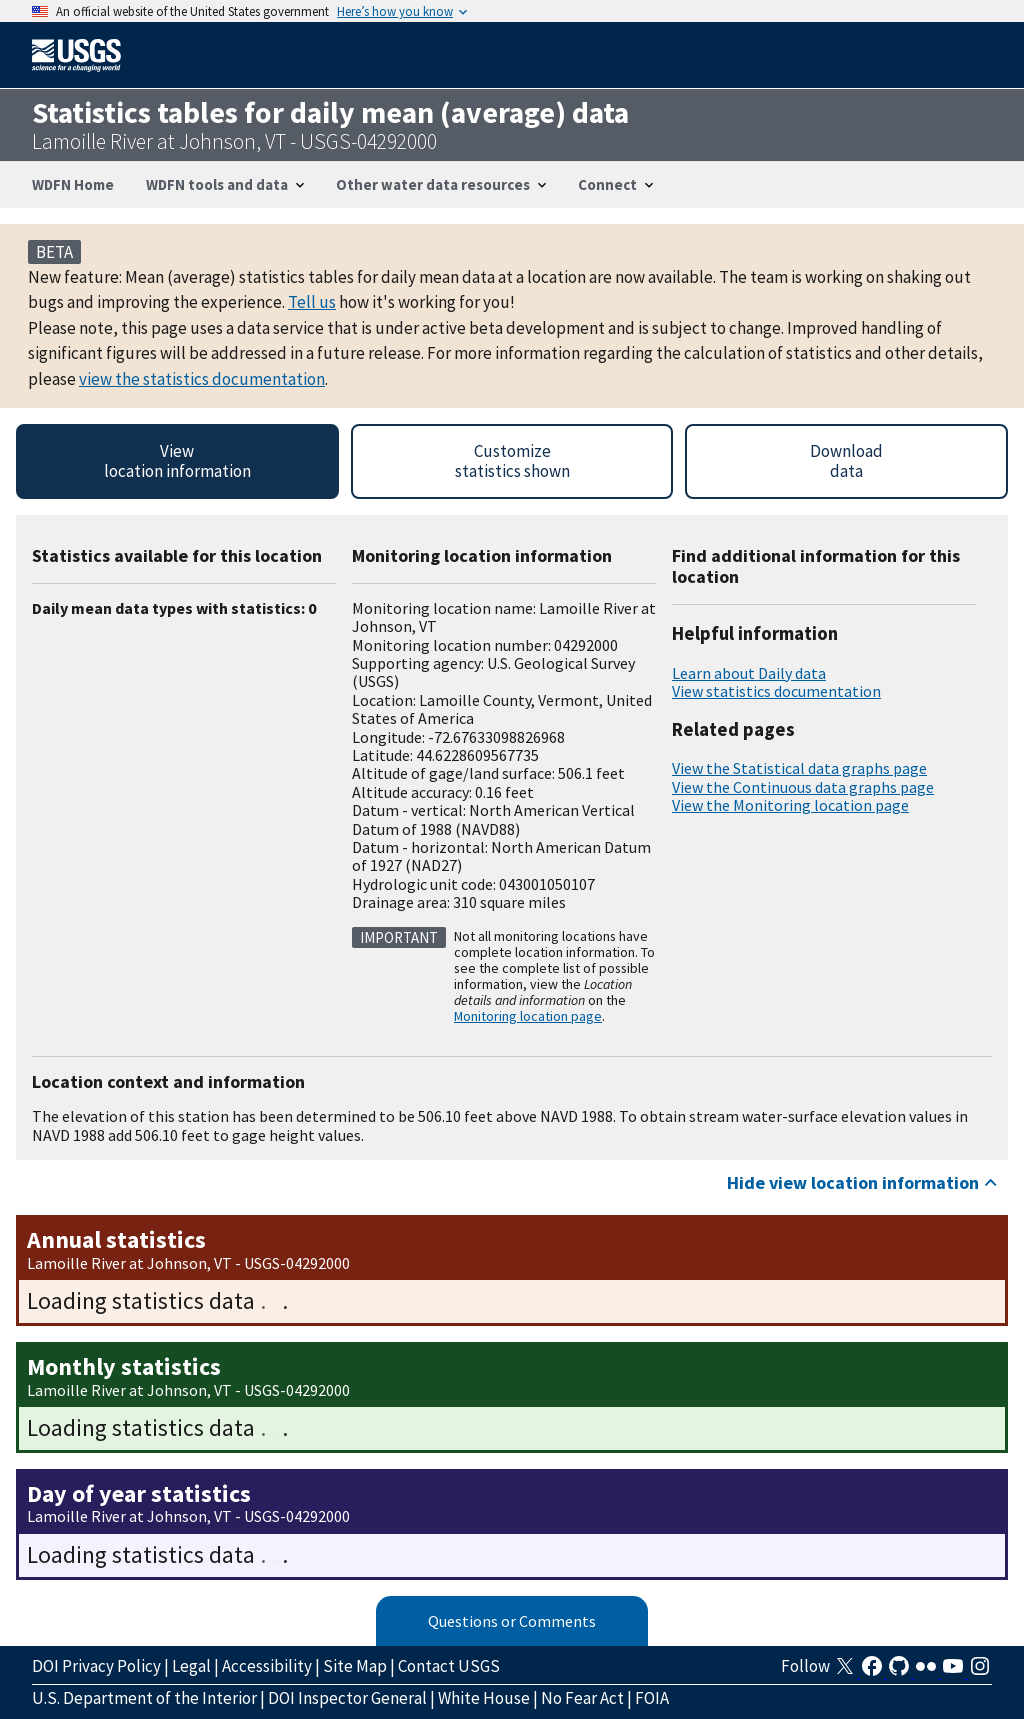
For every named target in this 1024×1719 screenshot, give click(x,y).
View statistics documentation (776, 691)
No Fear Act (582, 1698)
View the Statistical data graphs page (799, 768)
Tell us (312, 302)
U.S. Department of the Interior (144, 1698)
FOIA (652, 1698)
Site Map (355, 1666)
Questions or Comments (512, 1621)
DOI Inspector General (347, 1698)
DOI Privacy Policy (96, 1666)
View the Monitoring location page (790, 805)
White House (484, 1698)
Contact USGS (449, 1666)
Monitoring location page (528, 1016)
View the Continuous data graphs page (803, 787)
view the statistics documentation (202, 379)
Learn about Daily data (749, 673)
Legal (191, 1666)
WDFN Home (73, 184)
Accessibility (267, 1666)
